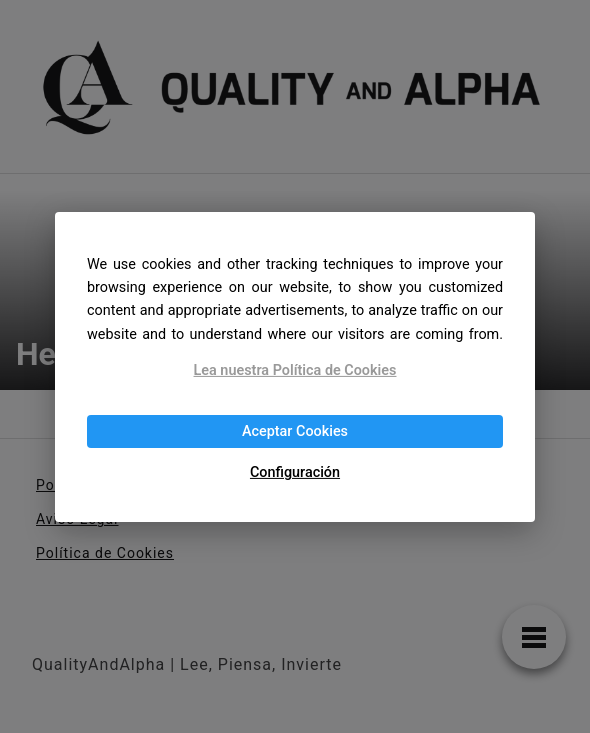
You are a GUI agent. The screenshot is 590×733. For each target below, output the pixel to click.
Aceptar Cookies (295, 431)
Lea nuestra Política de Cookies (295, 370)
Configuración (295, 472)
